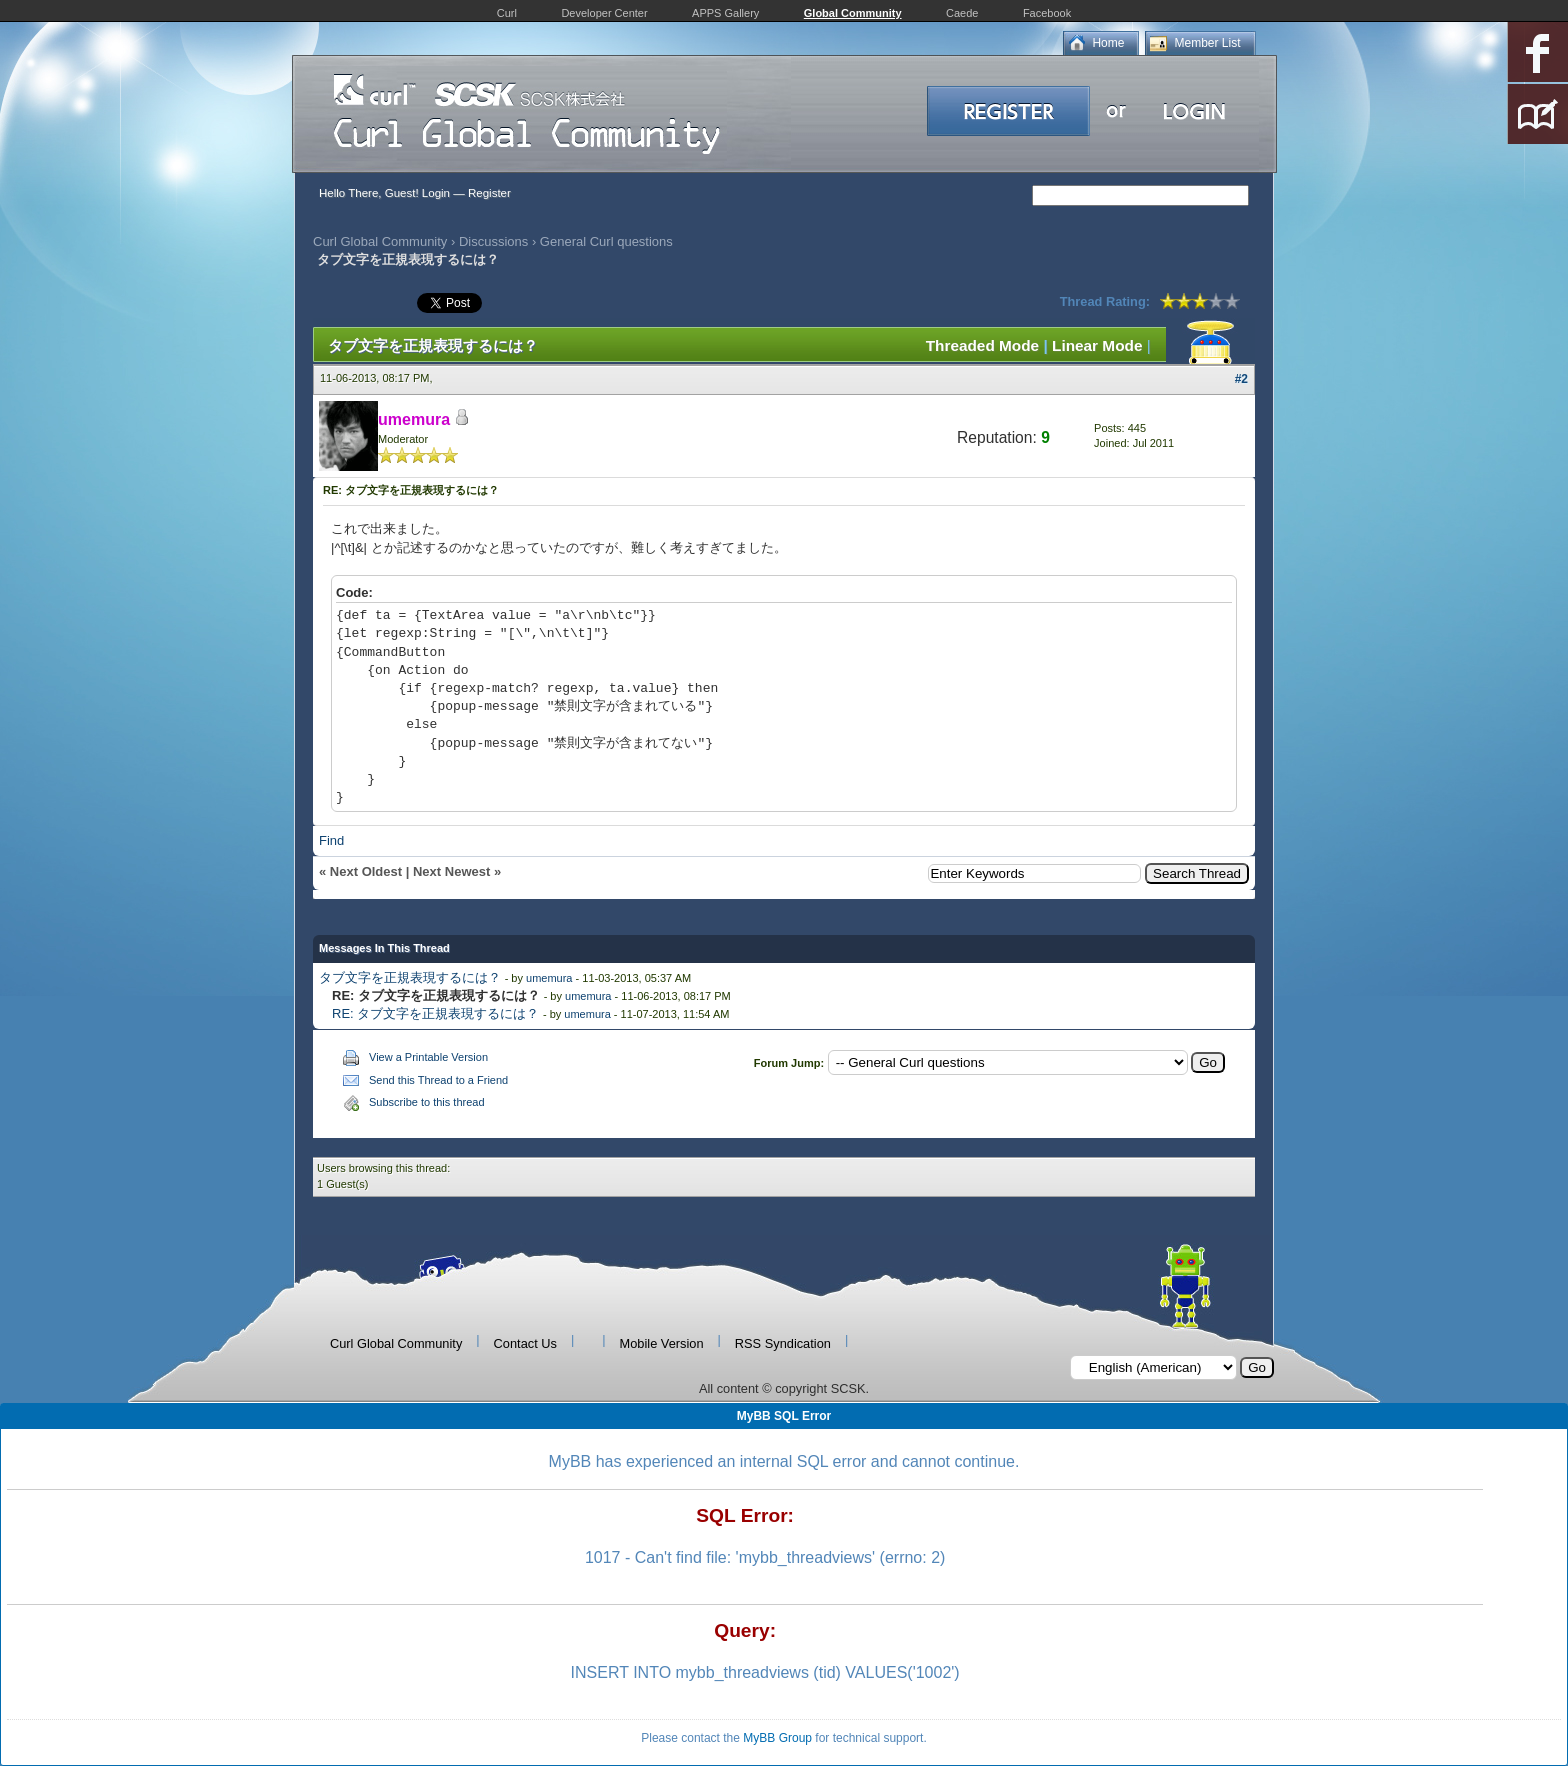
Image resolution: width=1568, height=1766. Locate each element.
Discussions (493, 241)
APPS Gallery (725, 13)
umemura (549, 978)
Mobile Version (662, 1343)
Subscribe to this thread (427, 1102)
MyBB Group (777, 1738)
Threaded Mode (983, 345)
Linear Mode (1097, 345)
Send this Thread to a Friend (438, 1080)
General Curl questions (606, 241)
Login (436, 193)
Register (489, 193)
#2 (1241, 379)
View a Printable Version (428, 1057)
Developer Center (604, 13)
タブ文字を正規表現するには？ (410, 977)
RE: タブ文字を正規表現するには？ (435, 1013)
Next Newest (451, 871)
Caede (962, 13)
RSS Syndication (783, 1343)
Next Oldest (366, 871)
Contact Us (525, 1343)
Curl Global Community (380, 241)
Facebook (1047, 13)
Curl (507, 13)
